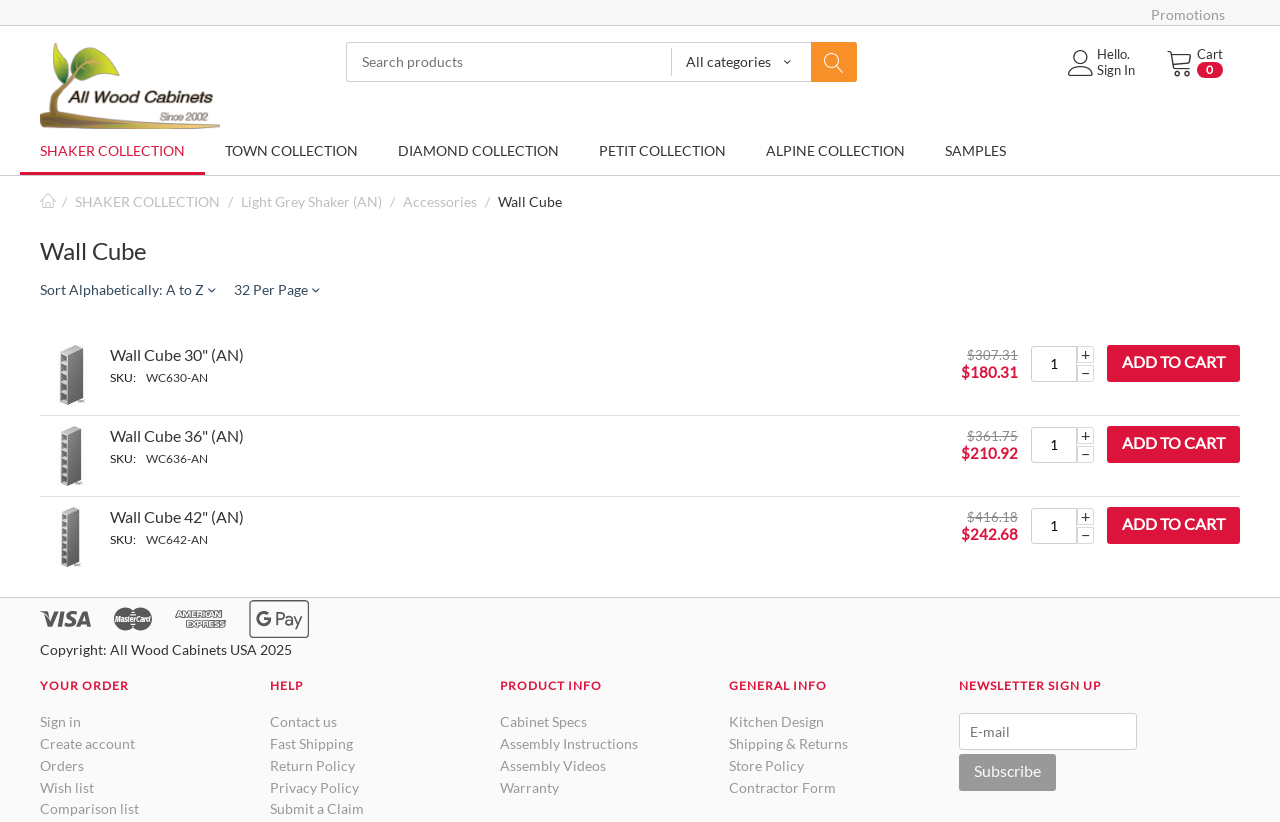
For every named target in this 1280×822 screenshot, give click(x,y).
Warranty (529, 787)
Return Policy (312, 765)
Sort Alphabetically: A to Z (127, 289)
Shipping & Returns (788, 743)
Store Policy (766, 765)
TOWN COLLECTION (291, 150)
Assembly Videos (553, 765)
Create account (87, 743)
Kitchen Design (776, 721)
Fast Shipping (311, 743)
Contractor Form (782, 787)
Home (48, 201)
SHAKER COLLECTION (112, 150)
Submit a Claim (317, 808)
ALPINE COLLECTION (835, 150)
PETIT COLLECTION (662, 150)
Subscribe (1007, 770)
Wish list (67, 787)
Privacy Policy (314, 787)
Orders (62, 765)
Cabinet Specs (543, 721)
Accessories (440, 201)
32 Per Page (276, 289)
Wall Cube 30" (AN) (177, 354)
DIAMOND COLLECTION (478, 150)
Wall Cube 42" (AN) (177, 516)
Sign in (60, 721)
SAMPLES (975, 150)
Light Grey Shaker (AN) (311, 201)
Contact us (303, 721)
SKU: (123, 377)
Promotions (1188, 14)
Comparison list (89, 808)
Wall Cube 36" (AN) (177, 435)
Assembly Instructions (569, 743)
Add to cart (1173, 361)
